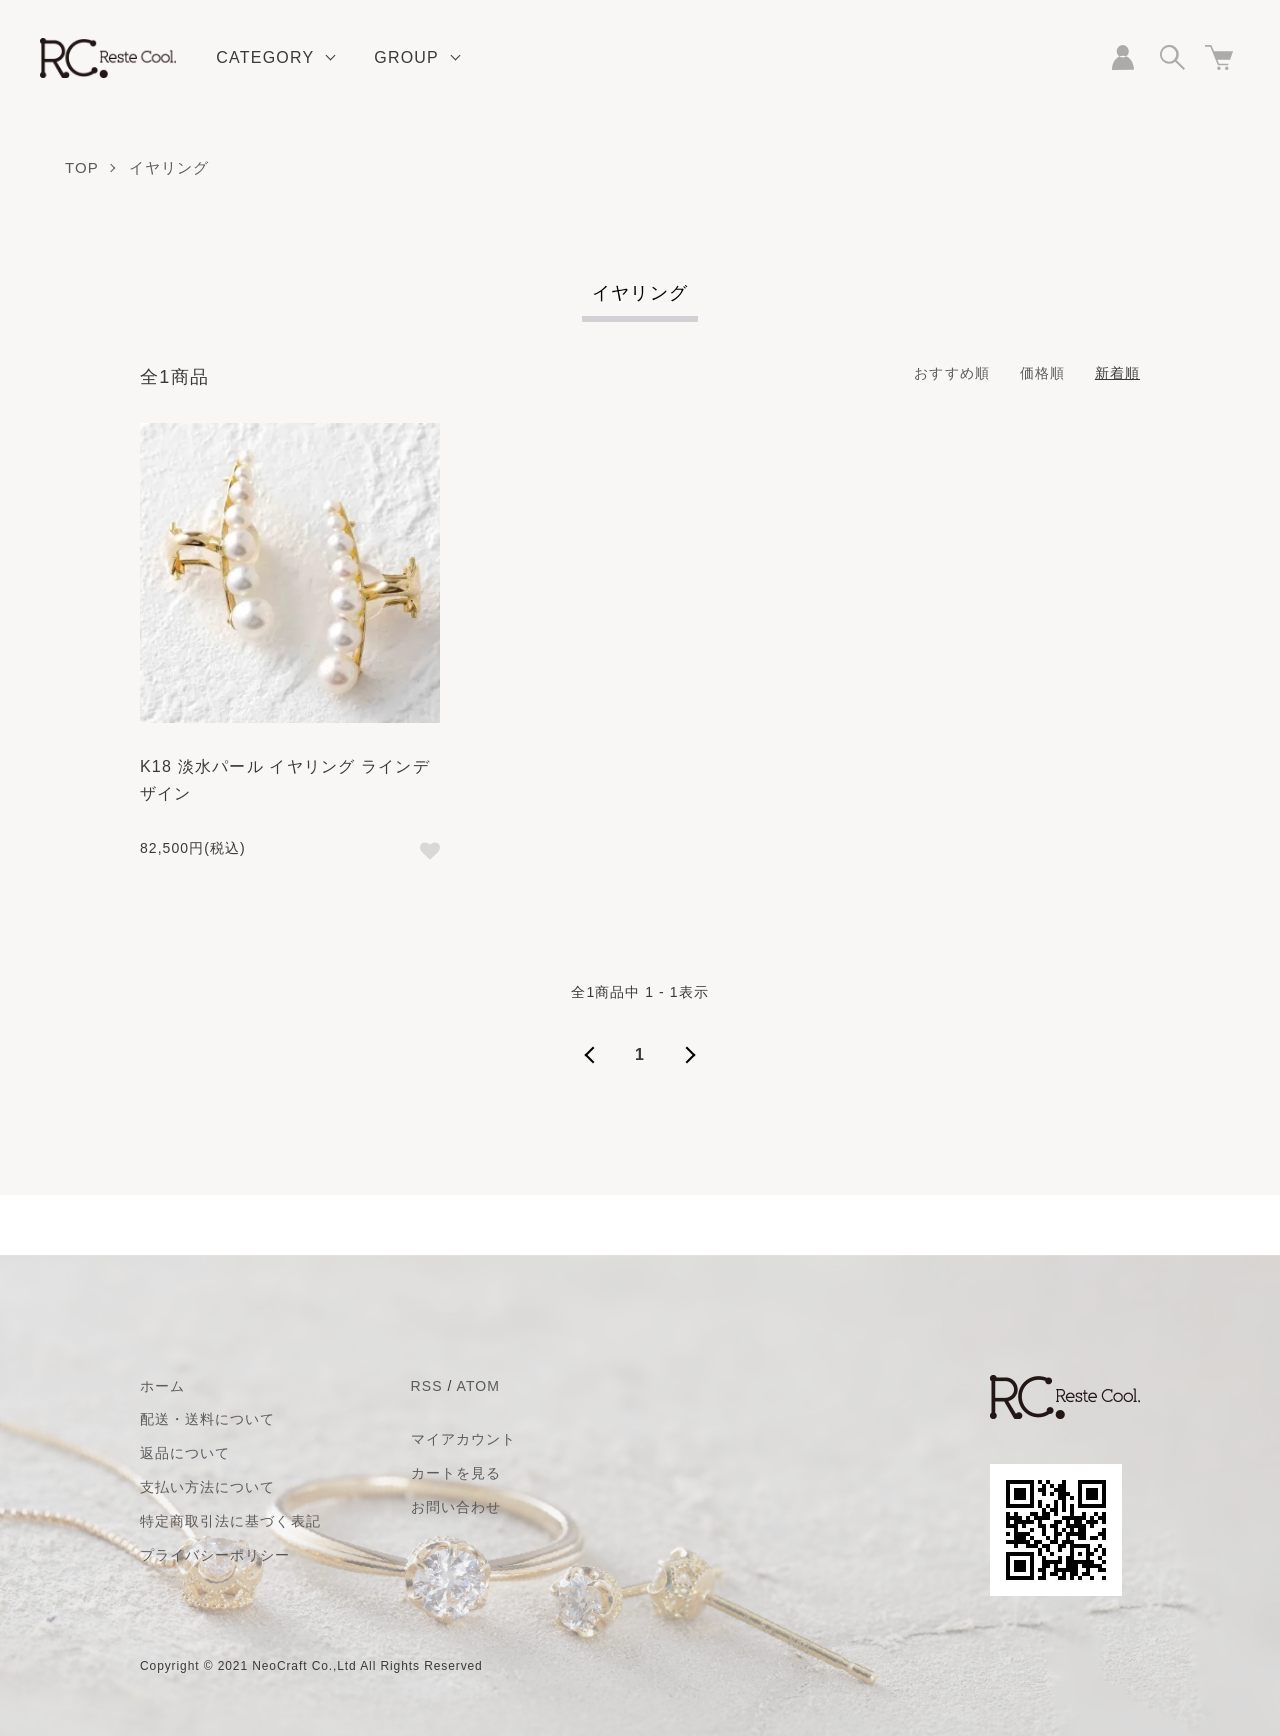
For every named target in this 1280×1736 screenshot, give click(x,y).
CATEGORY (265, 57)
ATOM (478, 1386)
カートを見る (456, 1473)
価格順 (1042, 373)
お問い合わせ (456, 1507)
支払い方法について (207, 1487)
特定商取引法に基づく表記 (230, 1521)
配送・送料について (207, 1419)
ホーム (162, 1386)
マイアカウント (463, 1439)
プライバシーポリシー (215, 1555)
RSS (427, 1386)
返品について (185, 1453)
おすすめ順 (951, 373)
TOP (82, 167)
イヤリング (169, 167)
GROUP (406, 57)
